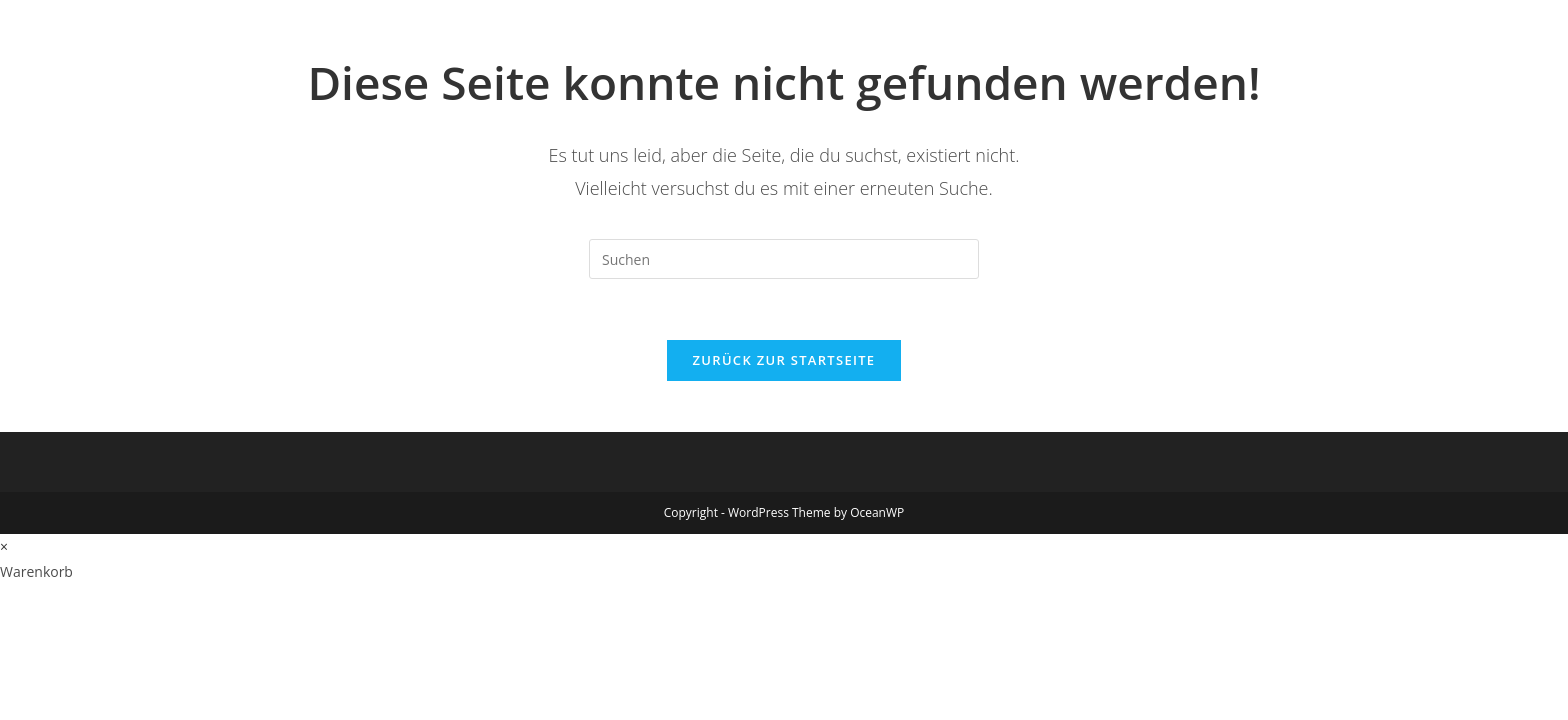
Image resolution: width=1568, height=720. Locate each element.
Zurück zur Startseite (784, 360)
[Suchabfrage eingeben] (784, 259)
